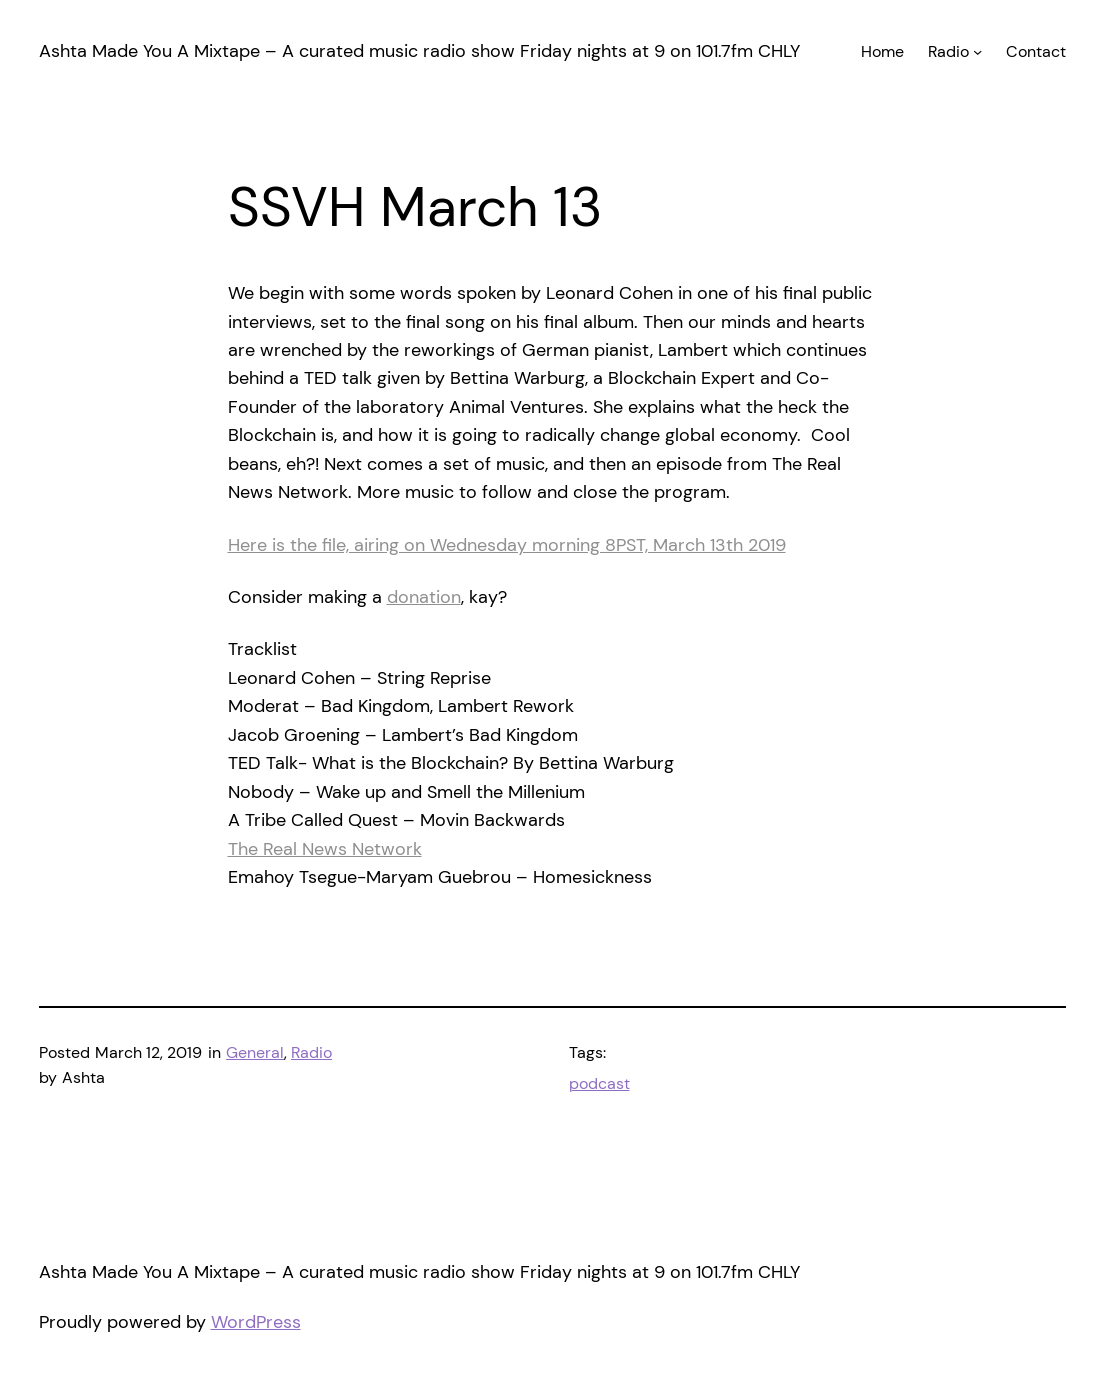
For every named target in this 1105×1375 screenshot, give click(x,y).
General (255, 1052)
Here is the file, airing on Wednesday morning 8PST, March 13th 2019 (507, 545)
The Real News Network (325, 849)
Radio (311, 1052)
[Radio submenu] (977, 50)
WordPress (256, 1322)
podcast (599, 1083)
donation (424, 597)
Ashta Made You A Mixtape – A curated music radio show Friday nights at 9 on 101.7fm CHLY (419, 51)
